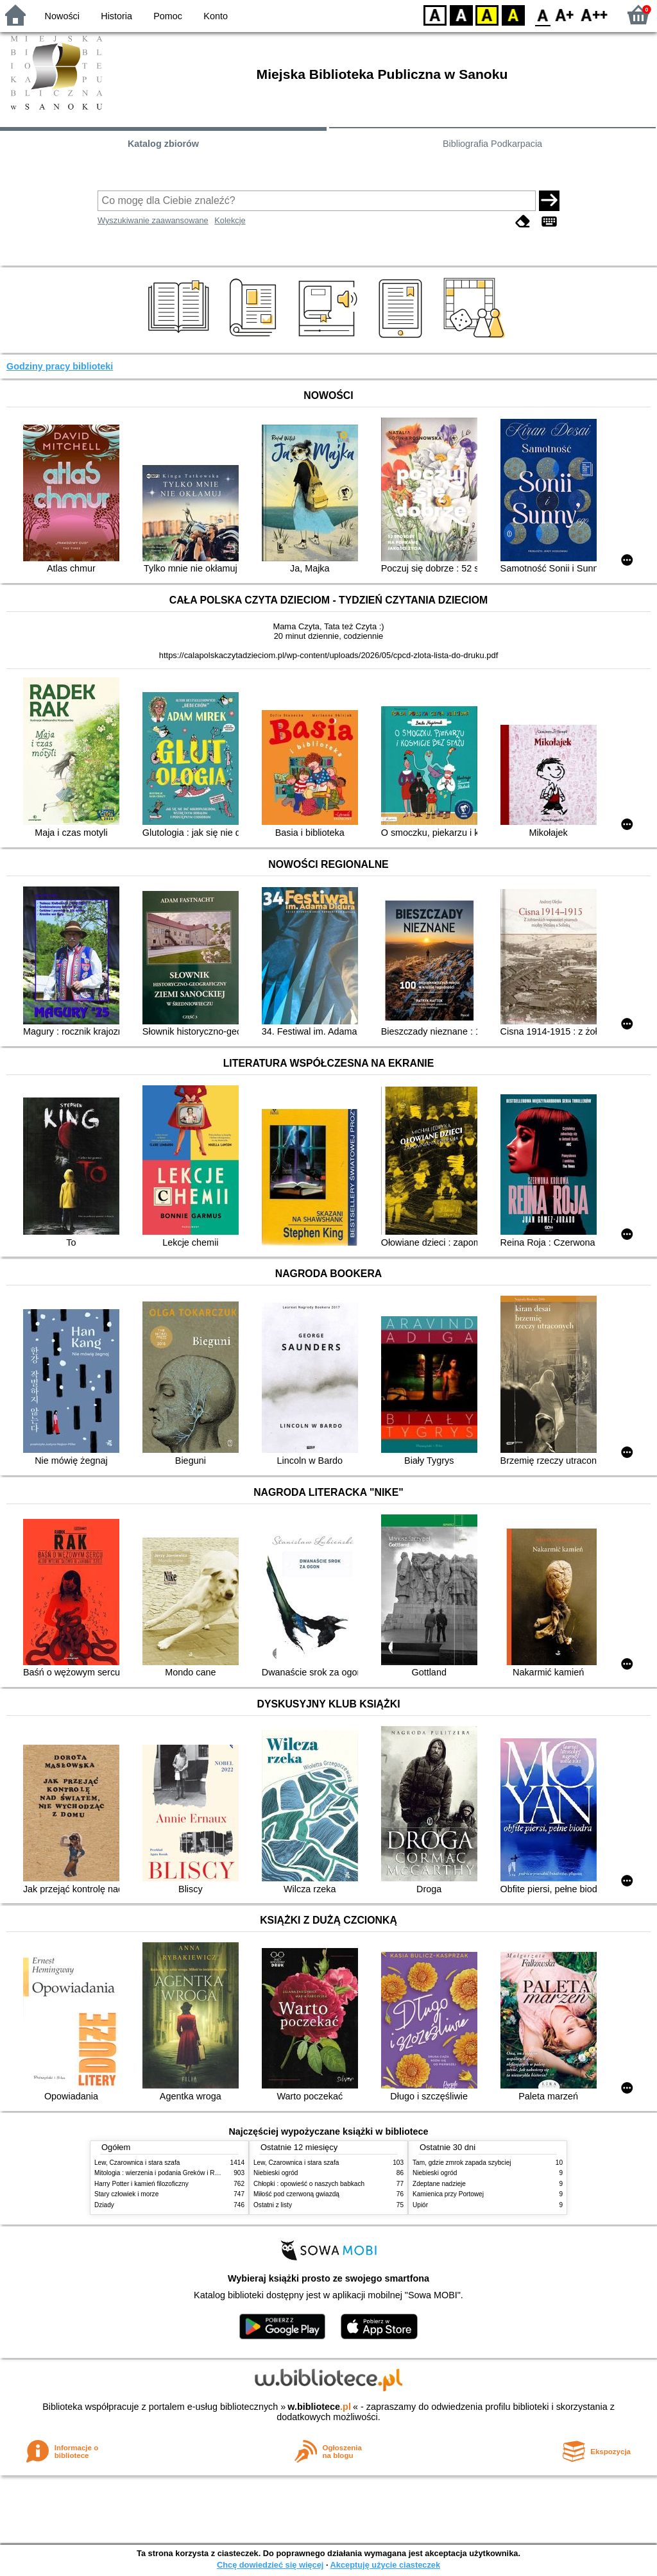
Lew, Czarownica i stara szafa (137, 2162)
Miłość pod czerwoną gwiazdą (296, 2194)
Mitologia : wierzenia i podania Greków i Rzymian (164, 2172)
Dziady (104, 2204)
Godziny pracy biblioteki (59, 366)
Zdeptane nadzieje (439, 2183)
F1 (565, 14)
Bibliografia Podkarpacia (492, 144)
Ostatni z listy (272, 2204)
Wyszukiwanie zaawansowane (153, 220)
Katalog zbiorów (163, 144)
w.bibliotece (319, 2407)
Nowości (62, 16)
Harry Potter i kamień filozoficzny (141, 2183)
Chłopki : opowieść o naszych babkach (308, 2183)
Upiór (420, 2204)
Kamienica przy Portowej (448, 2194)
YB (486, 14)
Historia (116, 16)
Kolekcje (229, 220)
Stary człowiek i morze (126, 2194)
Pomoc (167, 16)
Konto (215, 16)
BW (461, 14)
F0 (542, 14)
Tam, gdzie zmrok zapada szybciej (462, 2162)
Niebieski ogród (275, 2172)
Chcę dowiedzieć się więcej (270, 2565)
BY (513, 14)
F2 (594, 14)
